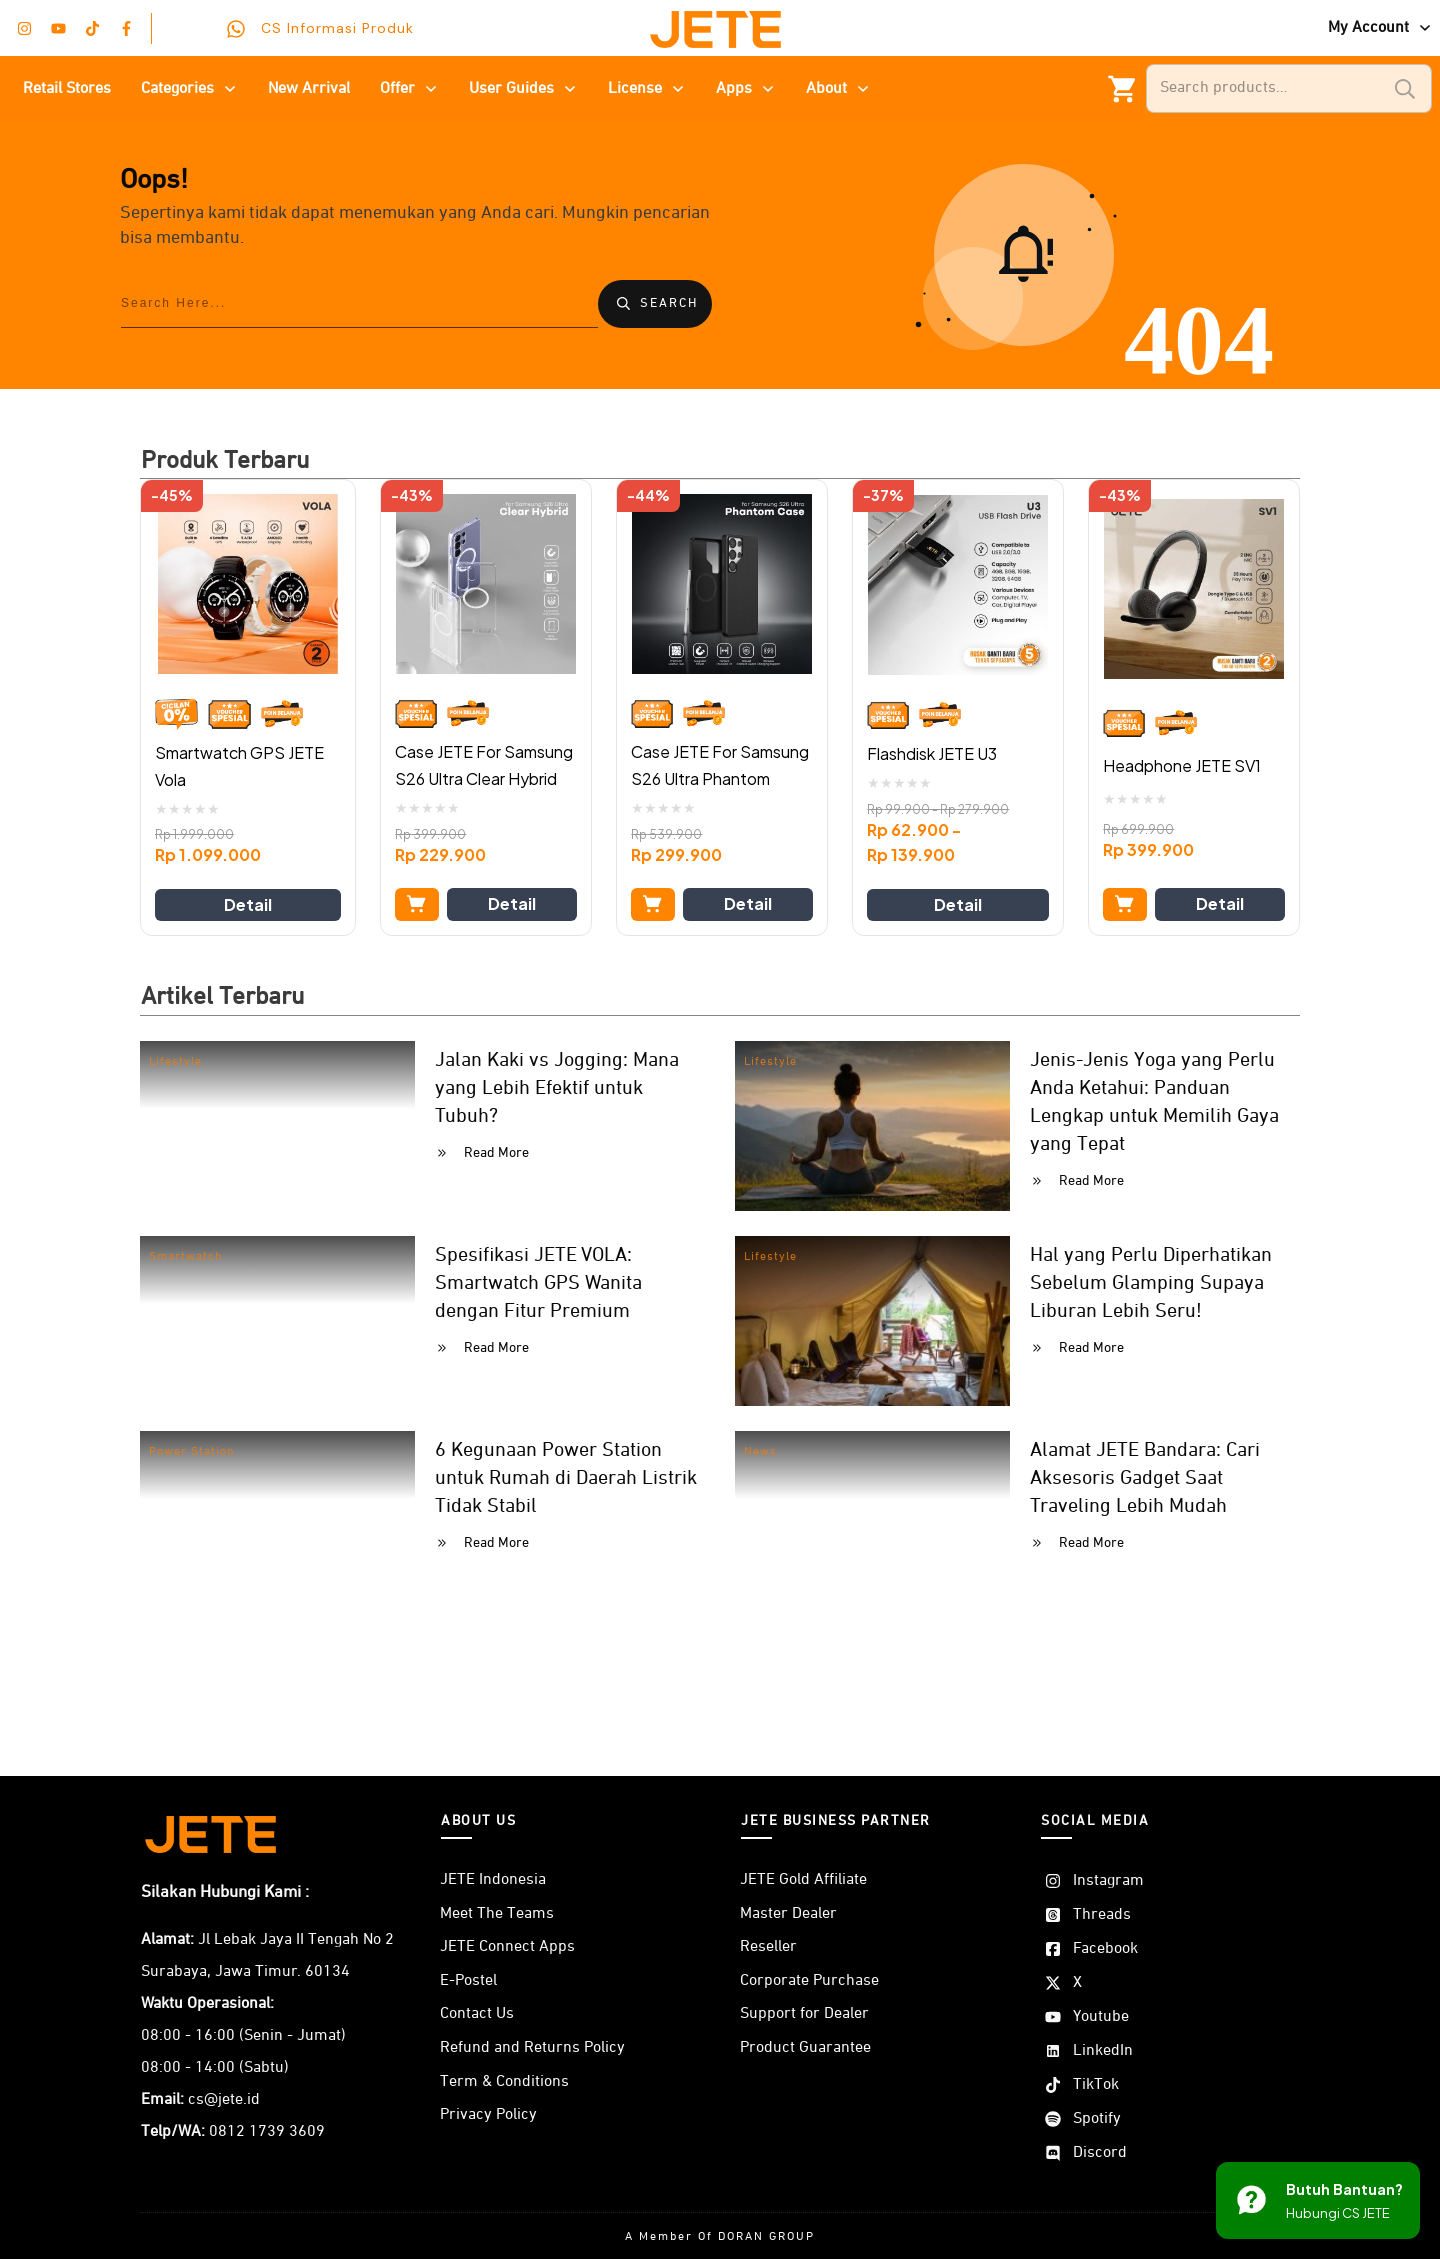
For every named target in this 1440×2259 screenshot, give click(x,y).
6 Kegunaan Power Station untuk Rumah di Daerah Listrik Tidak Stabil (566, 1478)
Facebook (1105, 1949)
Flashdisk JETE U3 (932, 753)
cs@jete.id (224, 2100)
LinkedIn (1103, 2051)
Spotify (1097, 2119)
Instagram (1108, 1881)
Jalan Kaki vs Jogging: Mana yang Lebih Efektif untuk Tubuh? (557, 1088)
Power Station (192, 1452)
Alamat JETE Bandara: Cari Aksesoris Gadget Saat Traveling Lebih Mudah (1145, 1478)
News (760, 1452)
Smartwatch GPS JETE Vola (239, 766)
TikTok (1096, 2085)
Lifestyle (175, 1062)
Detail (248, 904)
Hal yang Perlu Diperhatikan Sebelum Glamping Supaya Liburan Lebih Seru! (1151, 1283)
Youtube (1101, 2017)
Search (1405, 88)
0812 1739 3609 (267, 2132)
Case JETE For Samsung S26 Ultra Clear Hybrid (484, 765)
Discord (1100, 2153)
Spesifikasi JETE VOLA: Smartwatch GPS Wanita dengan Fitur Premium (538, 1283)
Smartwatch (186, 1257)
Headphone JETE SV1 (1182, 765)
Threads (1102, 1915)
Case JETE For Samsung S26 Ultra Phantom (720, 765)
